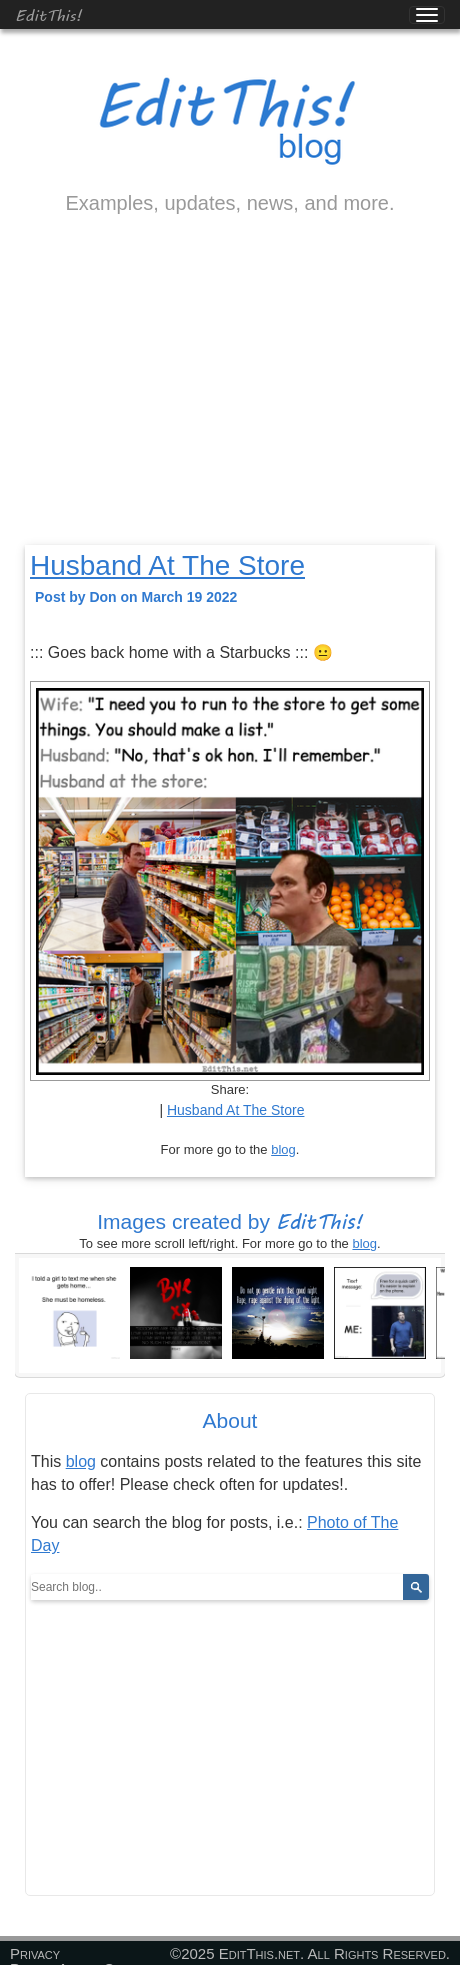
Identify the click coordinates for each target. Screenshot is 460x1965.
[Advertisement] (230, 397)
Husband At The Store (167, 565)
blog (283, 1149)
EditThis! (48, 14)
